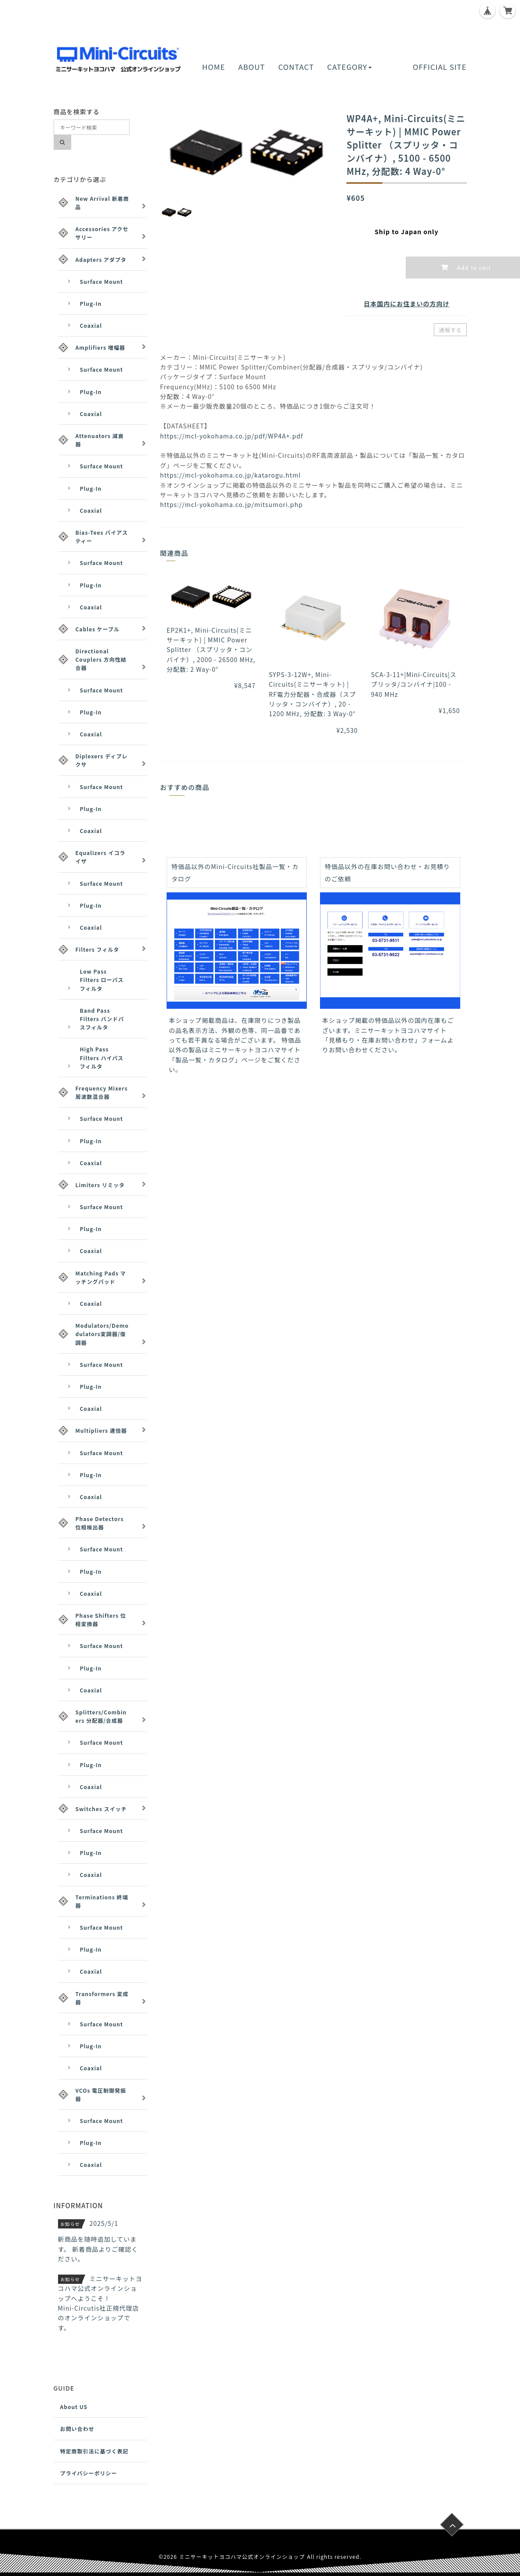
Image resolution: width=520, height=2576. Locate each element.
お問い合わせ (77, 2428)
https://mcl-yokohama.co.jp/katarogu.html (230, 475)
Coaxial (91, 325)
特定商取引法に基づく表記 (94, 2451)
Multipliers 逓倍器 (101, 1430)
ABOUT (251, 67)
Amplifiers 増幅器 (100, 347)
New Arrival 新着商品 (102, 202)
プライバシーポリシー (88, 2473)
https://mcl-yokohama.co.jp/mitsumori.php (231, 504)
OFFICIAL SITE (439, 67)
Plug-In (91, 303)
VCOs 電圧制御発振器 (101, 2094)
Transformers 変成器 (102, 1998)
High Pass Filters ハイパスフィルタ (102, 1057)
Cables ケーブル (98, 629)
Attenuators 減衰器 (100, 440)
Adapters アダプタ (101, 259)
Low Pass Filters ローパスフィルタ (102, 979)
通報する (450, 329)
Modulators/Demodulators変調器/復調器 (102, 1334)
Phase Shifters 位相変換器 (101, 1619)
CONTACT (296, 67)
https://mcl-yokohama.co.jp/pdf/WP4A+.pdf (231, 435)
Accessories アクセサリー (102, 233)
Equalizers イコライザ (101, 857)
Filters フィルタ (98, 949)
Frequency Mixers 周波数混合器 (102, 1092)
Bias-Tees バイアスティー (102, 536)
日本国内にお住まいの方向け (406, 303)
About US (74, 2406)
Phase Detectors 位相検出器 (100, 1523)
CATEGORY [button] (349, 67)
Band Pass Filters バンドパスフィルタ (102, 1019)
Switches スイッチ (101, 1808)
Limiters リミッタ (100, 1184)
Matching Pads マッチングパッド (101, 1277)
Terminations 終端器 (102, 1901)
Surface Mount (101, 281)
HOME (213, 67)
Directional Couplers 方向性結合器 (101, 659)
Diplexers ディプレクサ (102, 760)
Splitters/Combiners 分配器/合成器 (101, 1716)
